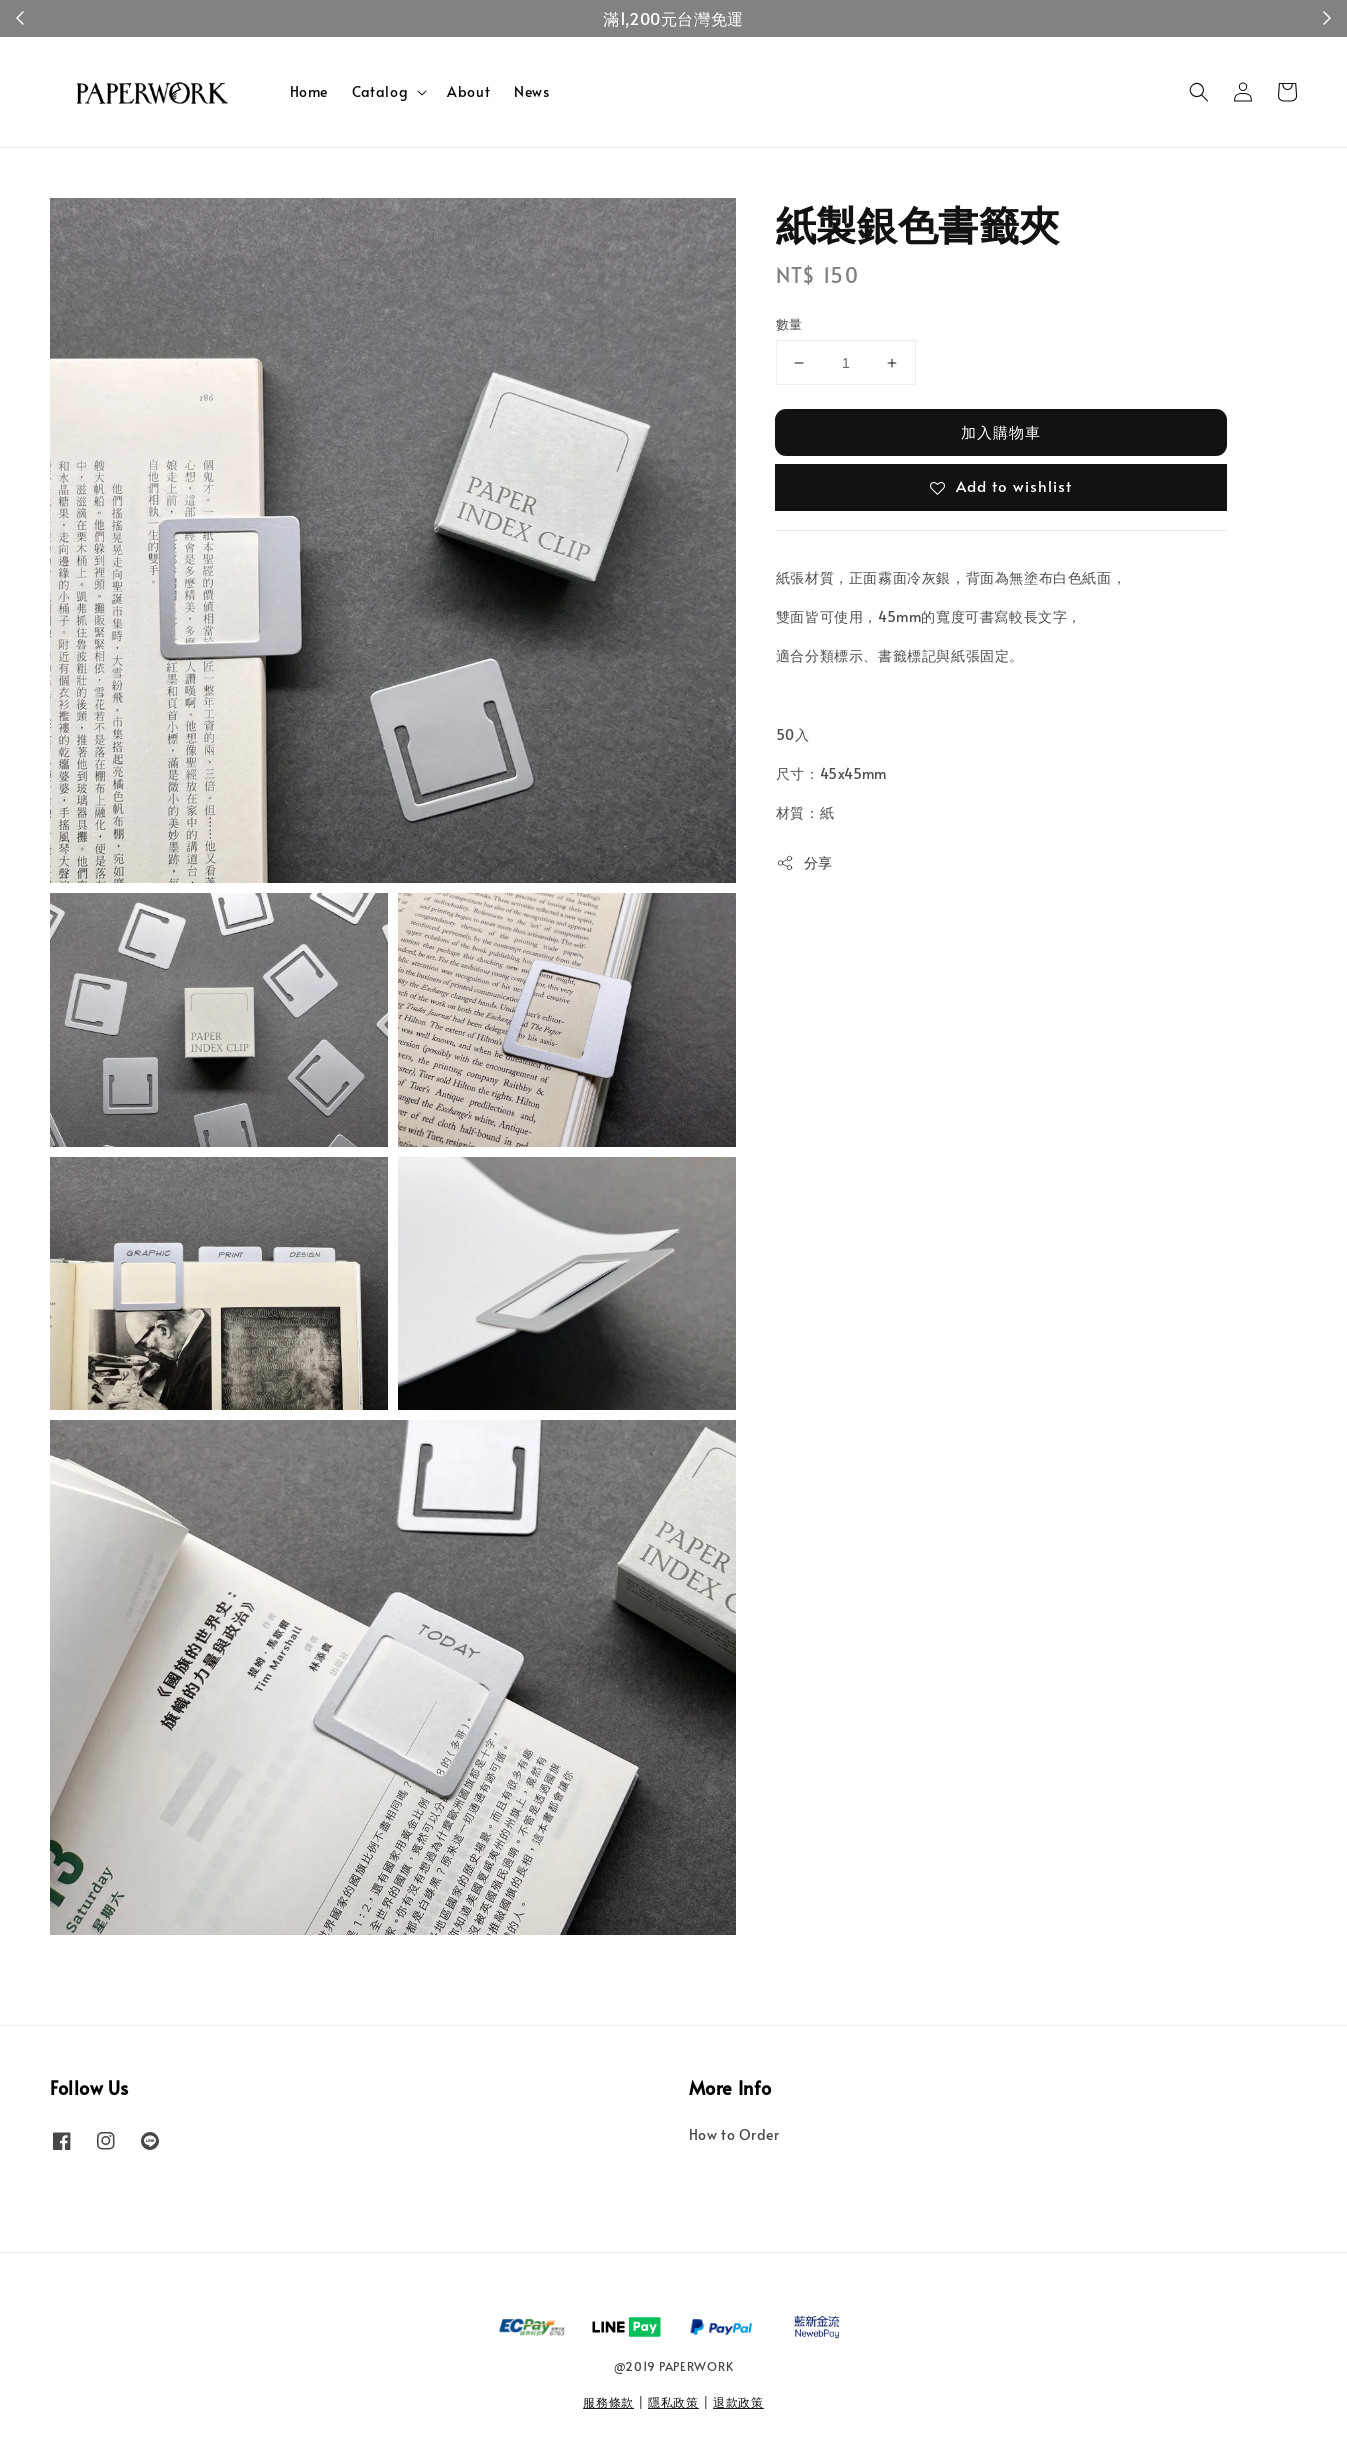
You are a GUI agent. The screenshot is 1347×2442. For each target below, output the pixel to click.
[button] (1199, 92)
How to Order (734, 2135)
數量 (789, 324)
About (468, 91)
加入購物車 (1001, 431)
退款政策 (738, 2402)
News (531, 91)
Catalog (380, 92)
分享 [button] (804, 862)
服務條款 (608, 2402)
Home (309, 91)
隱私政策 (673, 2402)
